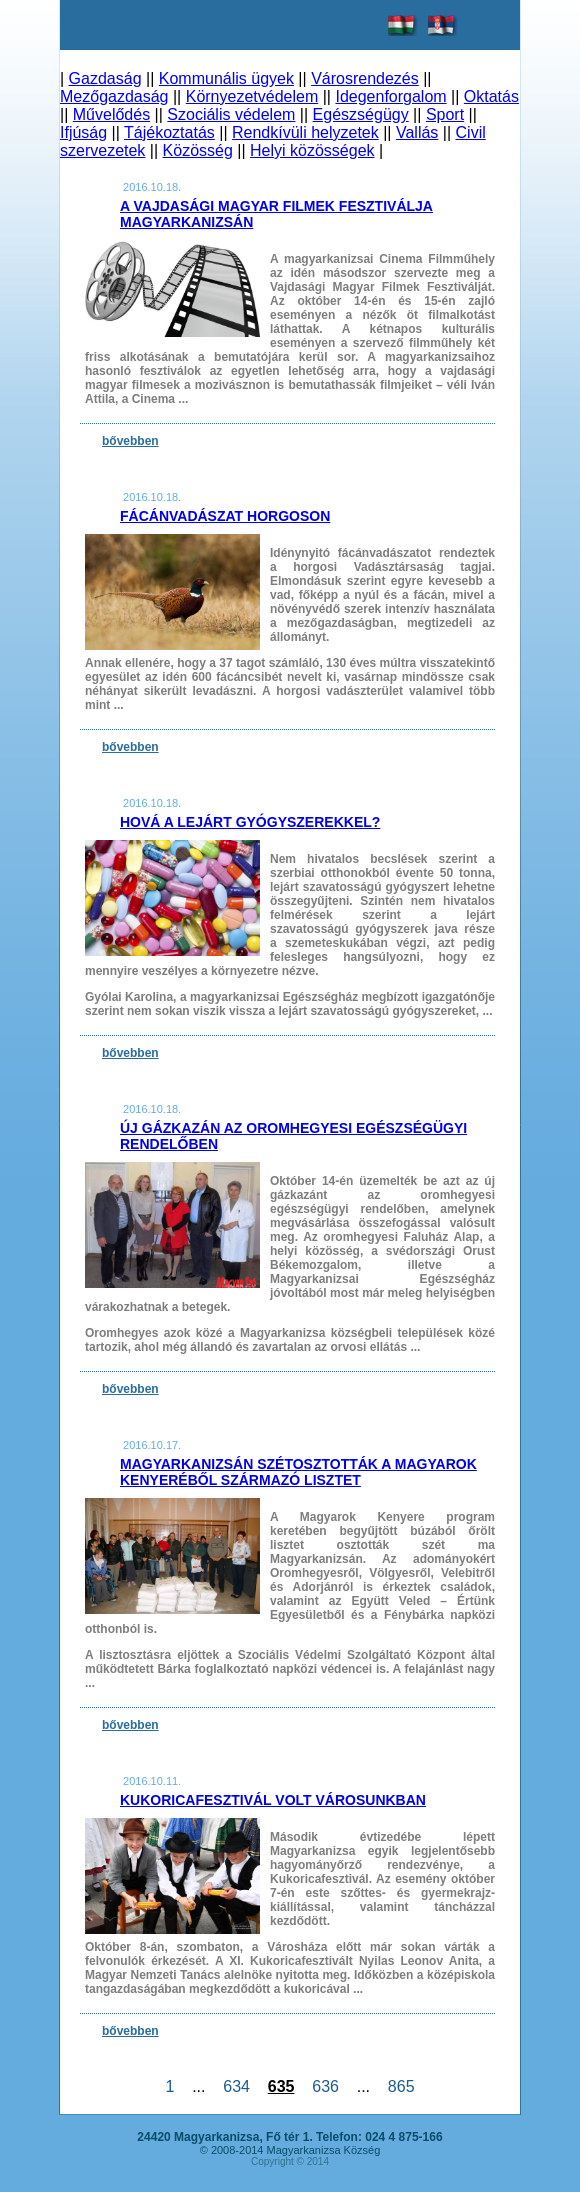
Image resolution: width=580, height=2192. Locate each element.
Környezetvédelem (252, 96)
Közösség (198, 150)
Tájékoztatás (169, 132)
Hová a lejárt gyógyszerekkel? (250, 822)
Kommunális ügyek (226, 78)
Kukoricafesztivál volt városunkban (273, 1800)
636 (325, 2086)
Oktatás (491, 96)
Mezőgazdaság (114, 96)
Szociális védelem (231, 114)
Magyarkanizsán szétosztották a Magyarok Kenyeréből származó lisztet (298, 1472)
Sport (445, 114)
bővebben (130, 441)
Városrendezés (365, 78)
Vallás (417, 132)
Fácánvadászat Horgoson (225, 516)
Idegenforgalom (390, 96)
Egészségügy (361, 114)
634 (236, 2086)
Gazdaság (105, 78)
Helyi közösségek (312, 150)
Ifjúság (83, 132)
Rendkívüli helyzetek (305, 132)
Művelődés (111, 114)
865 (401, 2086)
